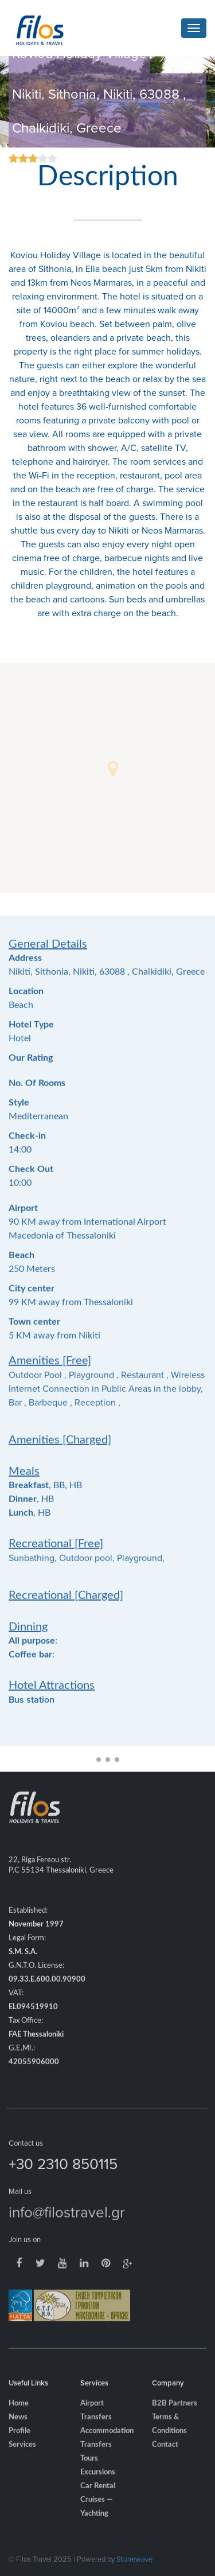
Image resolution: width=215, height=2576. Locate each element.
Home (19, 2417)
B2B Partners (174, 2417)
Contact (165, 2458)
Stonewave (134, 2559)
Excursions (97, 2485)
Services (22, 2458)
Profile (19, 2444)
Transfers (96, 2458)
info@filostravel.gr (67, 2225)
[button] (113, 769)
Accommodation (107, 2444)
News (18, 2430)
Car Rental (97, 2499)
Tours (89, 2472)
